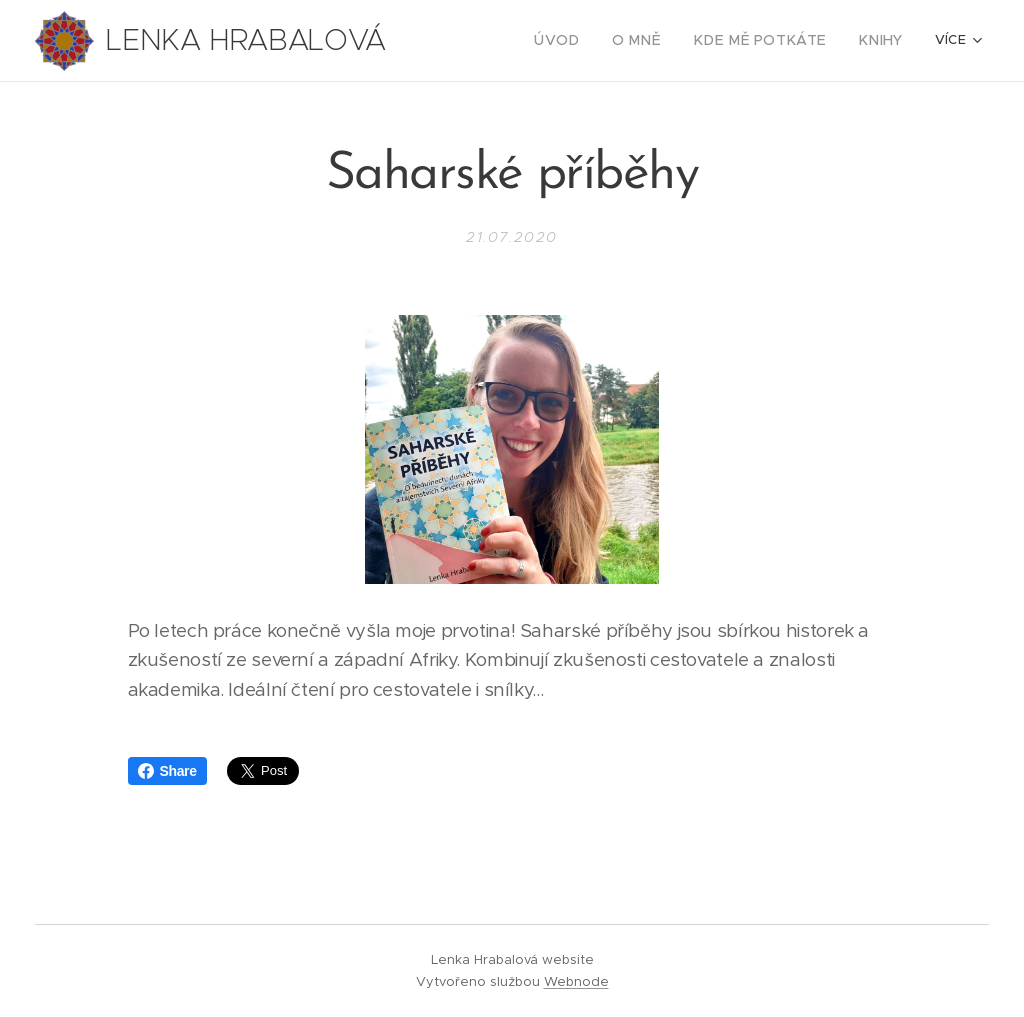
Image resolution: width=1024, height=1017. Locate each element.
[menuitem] (489, 41)
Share (167, 771)
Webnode (576, 981)
